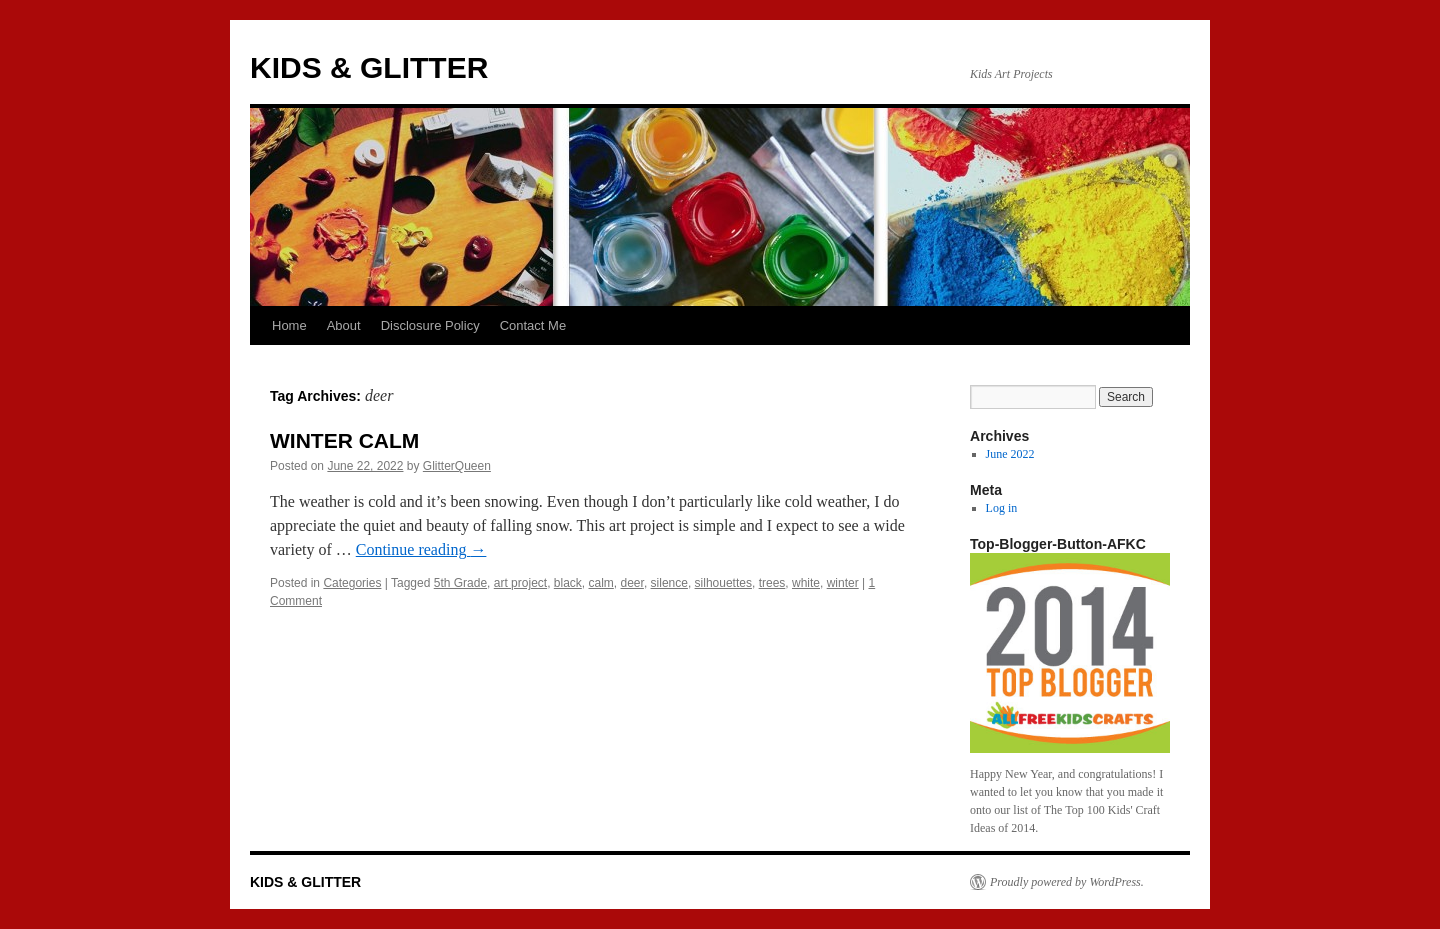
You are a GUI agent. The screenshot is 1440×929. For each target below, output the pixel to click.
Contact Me (533, 325)
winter (843, 583)
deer (632, 583)
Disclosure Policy (430, 325)
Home (289, 325)
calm (601, 583)
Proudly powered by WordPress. (1067, 882)
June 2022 (1010, 454)
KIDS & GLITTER (369, 67)
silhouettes (723, 583)
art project (520, 583)
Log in (1002, 508)
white (806, 583)
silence (669, 583)
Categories (352, 583)
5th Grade (460, 583)
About (344, 325)
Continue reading (421, 549)
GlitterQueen (457, 466)
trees (772, 583)
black (568, 583)
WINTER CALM (344, 440)
